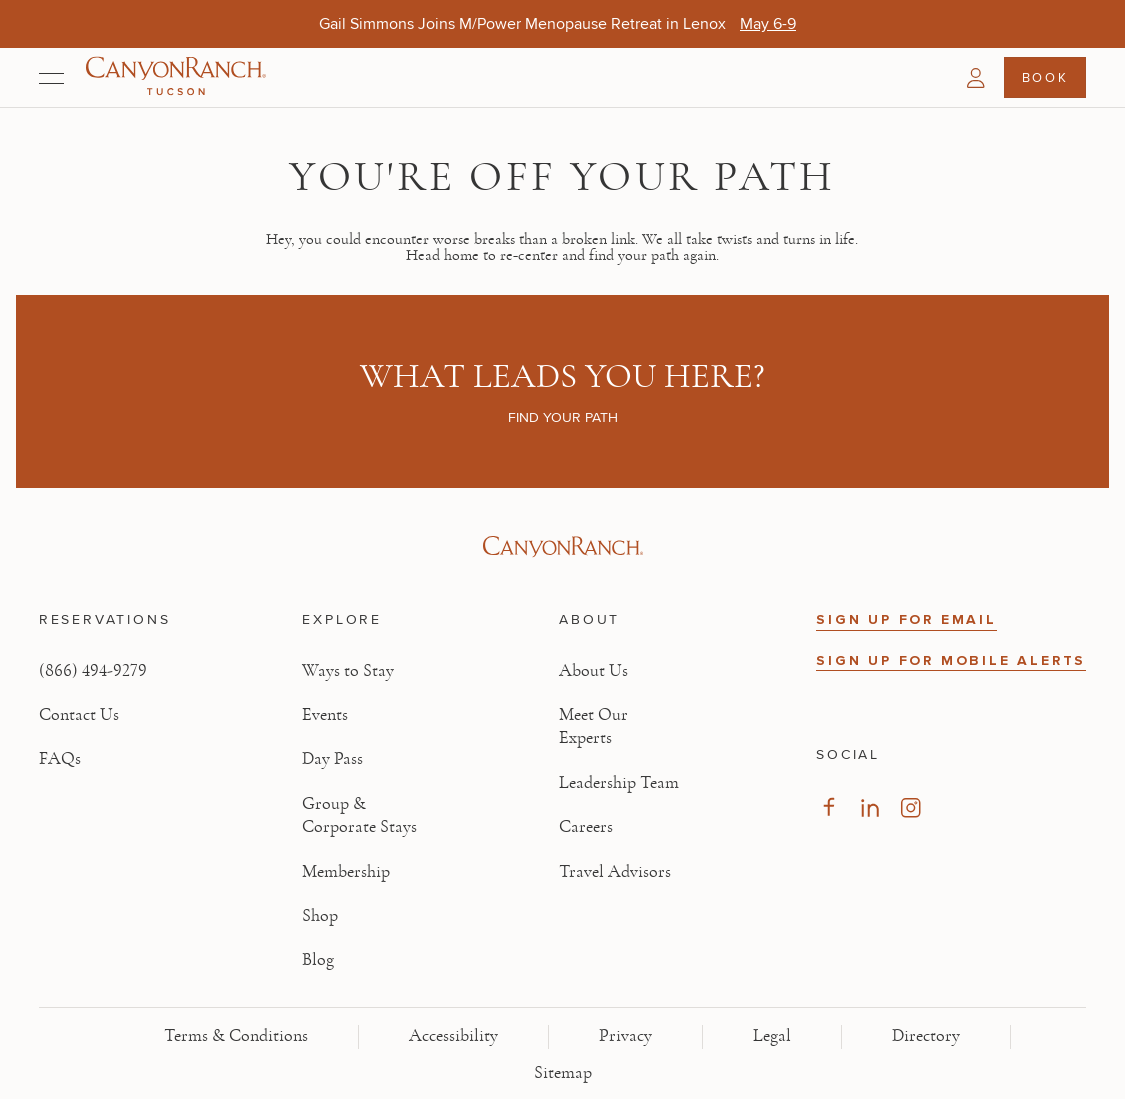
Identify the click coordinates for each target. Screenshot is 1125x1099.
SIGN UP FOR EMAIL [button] (906, 619)
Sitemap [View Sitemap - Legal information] (563, 1073)
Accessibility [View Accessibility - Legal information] (453, 1036)
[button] (976, 78)
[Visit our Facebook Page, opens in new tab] (828, 807)
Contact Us (79, 715)
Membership (346, 872)
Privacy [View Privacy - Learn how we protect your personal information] (625, 1036)
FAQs (60, 759)
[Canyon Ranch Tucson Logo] (176, 77)
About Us (593, 671)
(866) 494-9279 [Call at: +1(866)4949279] (93, 671)
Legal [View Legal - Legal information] (772, 1036)
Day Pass (332, 759)
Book (1045, 77)
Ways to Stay (348, 671)
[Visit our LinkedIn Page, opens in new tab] (869, 807)
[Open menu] (51, 78)
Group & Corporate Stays (359, 815)
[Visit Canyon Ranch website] (562, 547)
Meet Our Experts (593, 726)
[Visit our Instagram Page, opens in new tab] (910, 807)
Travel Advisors (615, 872)
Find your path (563, 417)
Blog (318, 960)
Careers (586, 827)
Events (325, 715)
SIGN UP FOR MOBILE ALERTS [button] (951, 660)
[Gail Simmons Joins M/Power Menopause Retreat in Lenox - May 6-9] (768, 23)
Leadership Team (619, 783)
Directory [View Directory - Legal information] (926, 1036)
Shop (320, 916)
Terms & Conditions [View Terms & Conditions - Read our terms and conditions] (236, 1036)
